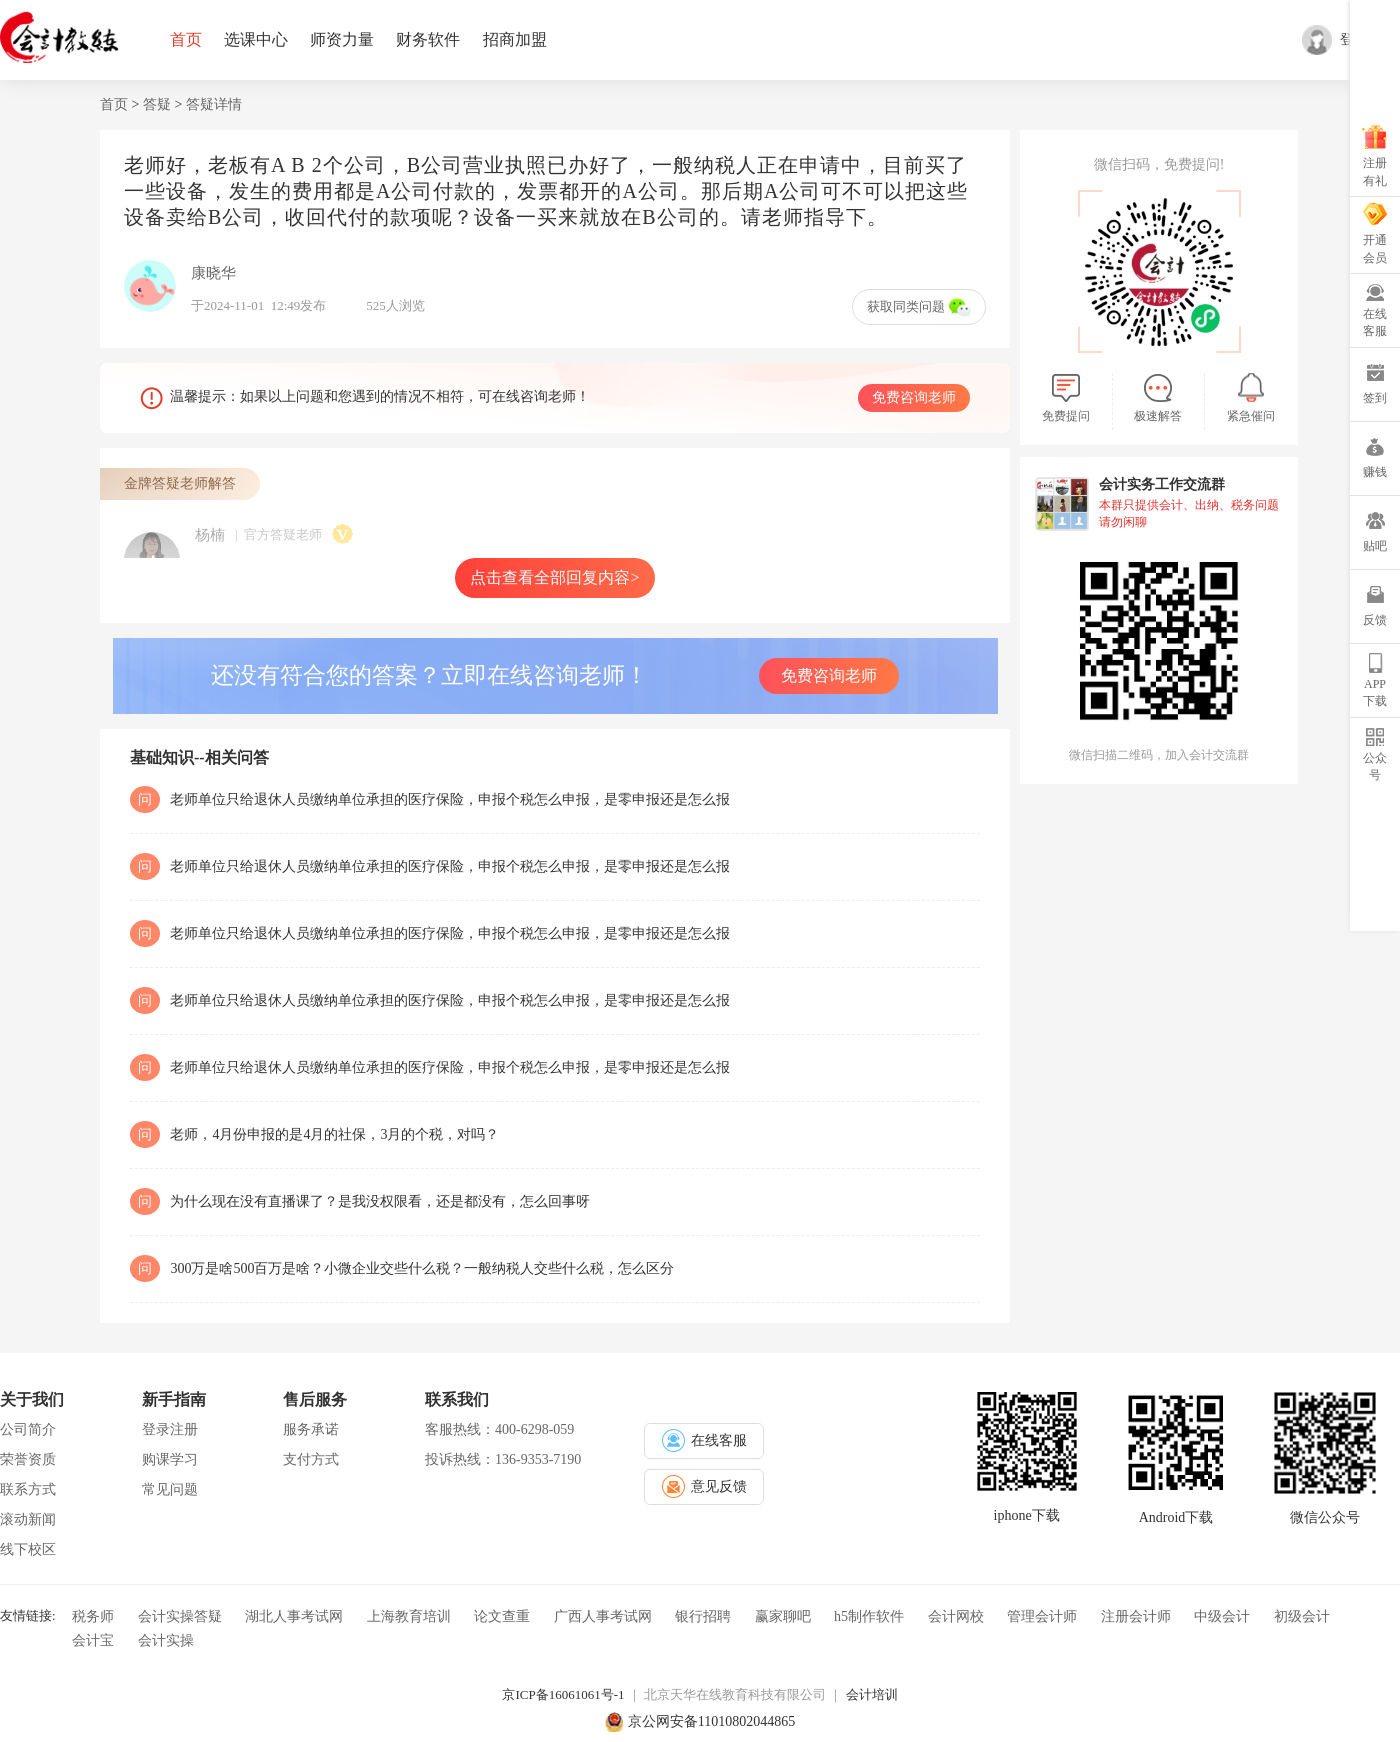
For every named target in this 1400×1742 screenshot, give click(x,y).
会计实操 (166, 1640)
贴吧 (1375, 546)
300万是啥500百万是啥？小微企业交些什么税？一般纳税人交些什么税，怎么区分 (422, 1268)
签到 (1375, 398)
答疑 (157, 104)
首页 (186, 39)
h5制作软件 (869, 1616)
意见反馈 (704, 1486)
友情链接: (28, 1614)
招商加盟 (515, 39)
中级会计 (1222, 1616)
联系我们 (457, 1399)
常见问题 (170, 1489)
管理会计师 (1042, 1616)
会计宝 (93, 1640)
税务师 (93, 1616)
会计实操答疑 (180, 1616)
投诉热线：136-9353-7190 (503, 1459)
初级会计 (1302, 1616)
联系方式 (28, 1489)
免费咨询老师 (914, 397)
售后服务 (315, 1399)
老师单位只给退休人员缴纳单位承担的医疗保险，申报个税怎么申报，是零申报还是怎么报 (450, 799)
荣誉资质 (28, 1459)
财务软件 (428, 39)
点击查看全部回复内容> (554, 577)
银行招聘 (703, 1616)
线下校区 (28, 1549)
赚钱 (1375, 472)
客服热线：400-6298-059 (499, 1429)
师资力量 (342, 39)
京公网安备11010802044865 (711, 1721)
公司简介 (28, 1429)
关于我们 (32, 1399)
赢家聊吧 (783, 1616)
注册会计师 (1136, 1616)
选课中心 (256, 39)
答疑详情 (214, 104)
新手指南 (174, 1399)
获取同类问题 (919, 307)
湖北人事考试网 (294, 1616)
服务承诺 (311, 1429)
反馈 (1375, 620)
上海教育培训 (409, 1616)
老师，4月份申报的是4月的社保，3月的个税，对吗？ (334, 1134)
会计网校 (956, 1616)
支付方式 (311, 1459)
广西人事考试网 (603, 1616)
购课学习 (170, 1459)
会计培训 (872, 1694)
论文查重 (502, 1616)
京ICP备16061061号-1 (563, 1694)
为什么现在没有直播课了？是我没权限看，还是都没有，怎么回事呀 (380, 1201)
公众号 (1375, 766)
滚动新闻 (28, 1519)
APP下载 (1375, 692)
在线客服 (1375, 322)
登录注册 (170, 1429)
